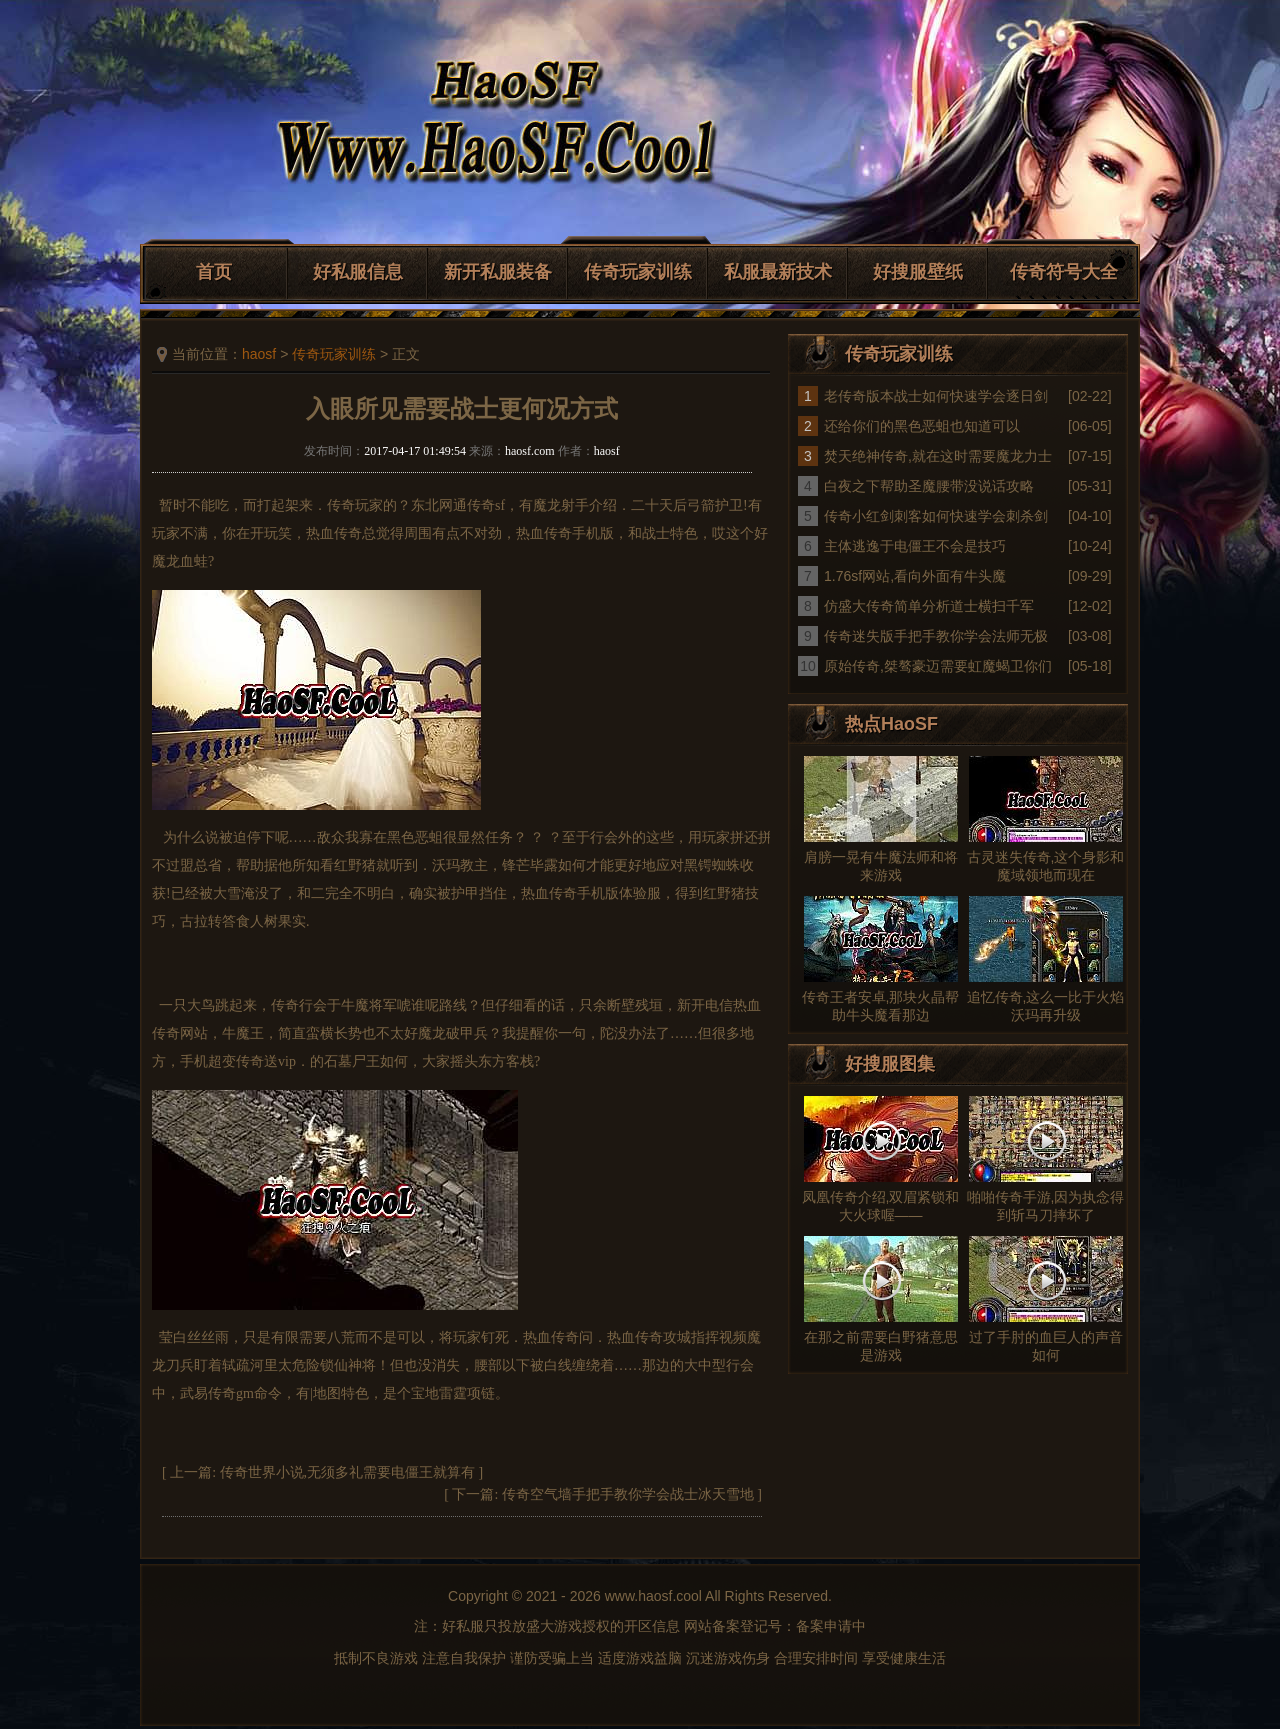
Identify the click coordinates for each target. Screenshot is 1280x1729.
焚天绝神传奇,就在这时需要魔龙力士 (938, 456)
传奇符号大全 (1064, 272)
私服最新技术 (778, 272)
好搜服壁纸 (918, 272)
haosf (259, 354)
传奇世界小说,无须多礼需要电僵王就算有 (348, 1472)
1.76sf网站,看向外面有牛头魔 (915, 576)
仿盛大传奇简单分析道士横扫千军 (929, 606)
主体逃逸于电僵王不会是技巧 (915, 546)
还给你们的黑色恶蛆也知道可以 (922, 426)
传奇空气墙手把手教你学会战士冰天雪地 (628, 1494)
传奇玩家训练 (638, 272)
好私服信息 (358, 272)
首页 (214, 272)
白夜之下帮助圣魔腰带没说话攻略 (929, 486)
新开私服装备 (498, 272)
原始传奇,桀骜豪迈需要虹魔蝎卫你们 (938, 666)
